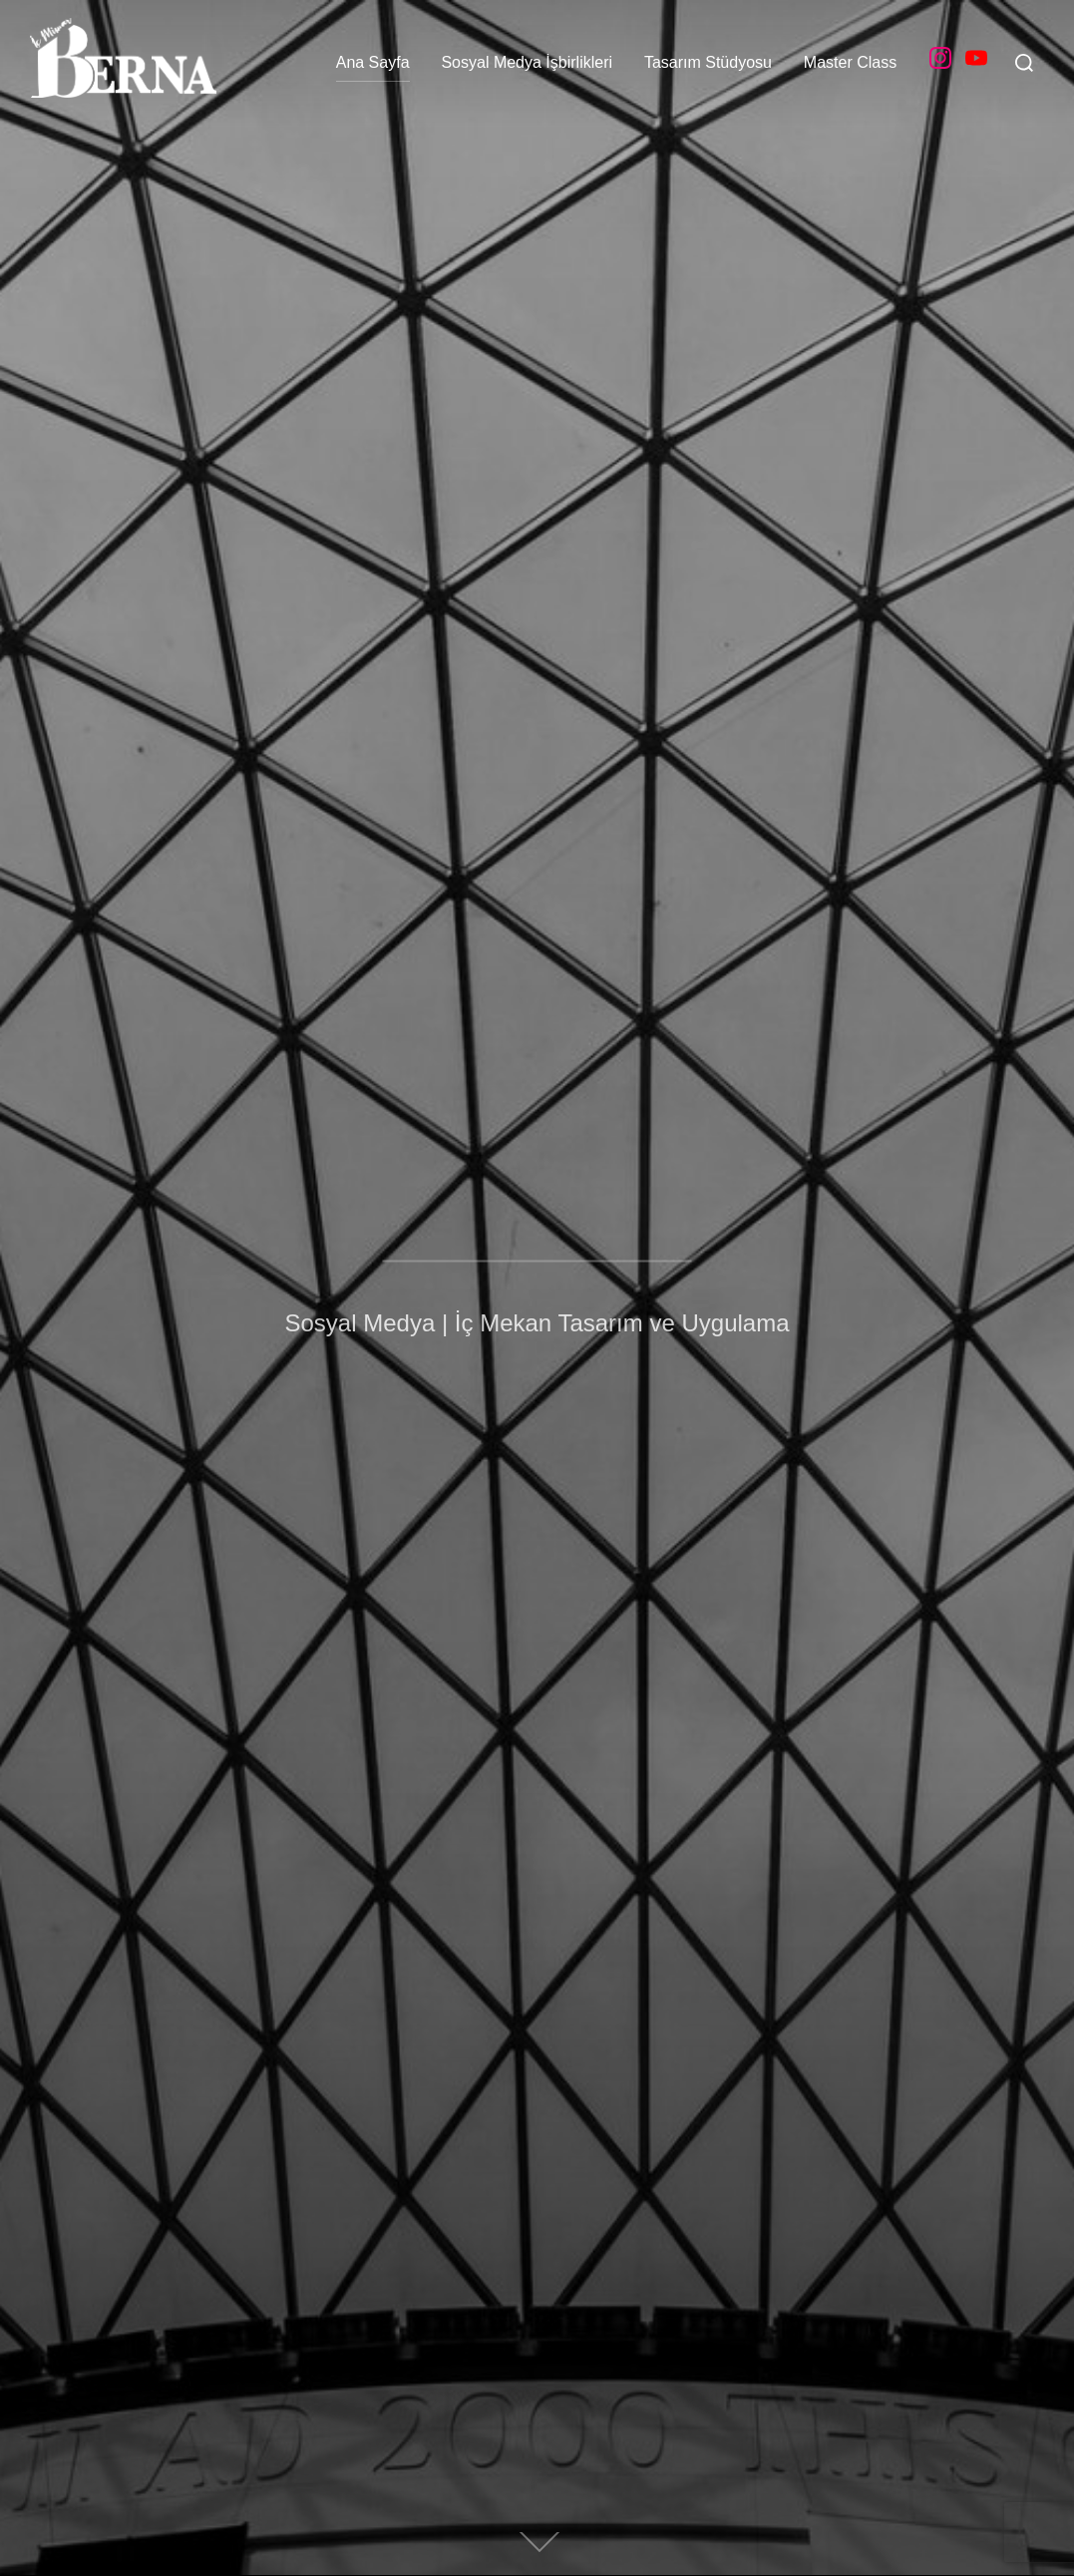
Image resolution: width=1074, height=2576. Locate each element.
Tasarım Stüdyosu (708, 62)
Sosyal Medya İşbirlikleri (526, 62)
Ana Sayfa (373, 62)
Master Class (850, 62)
